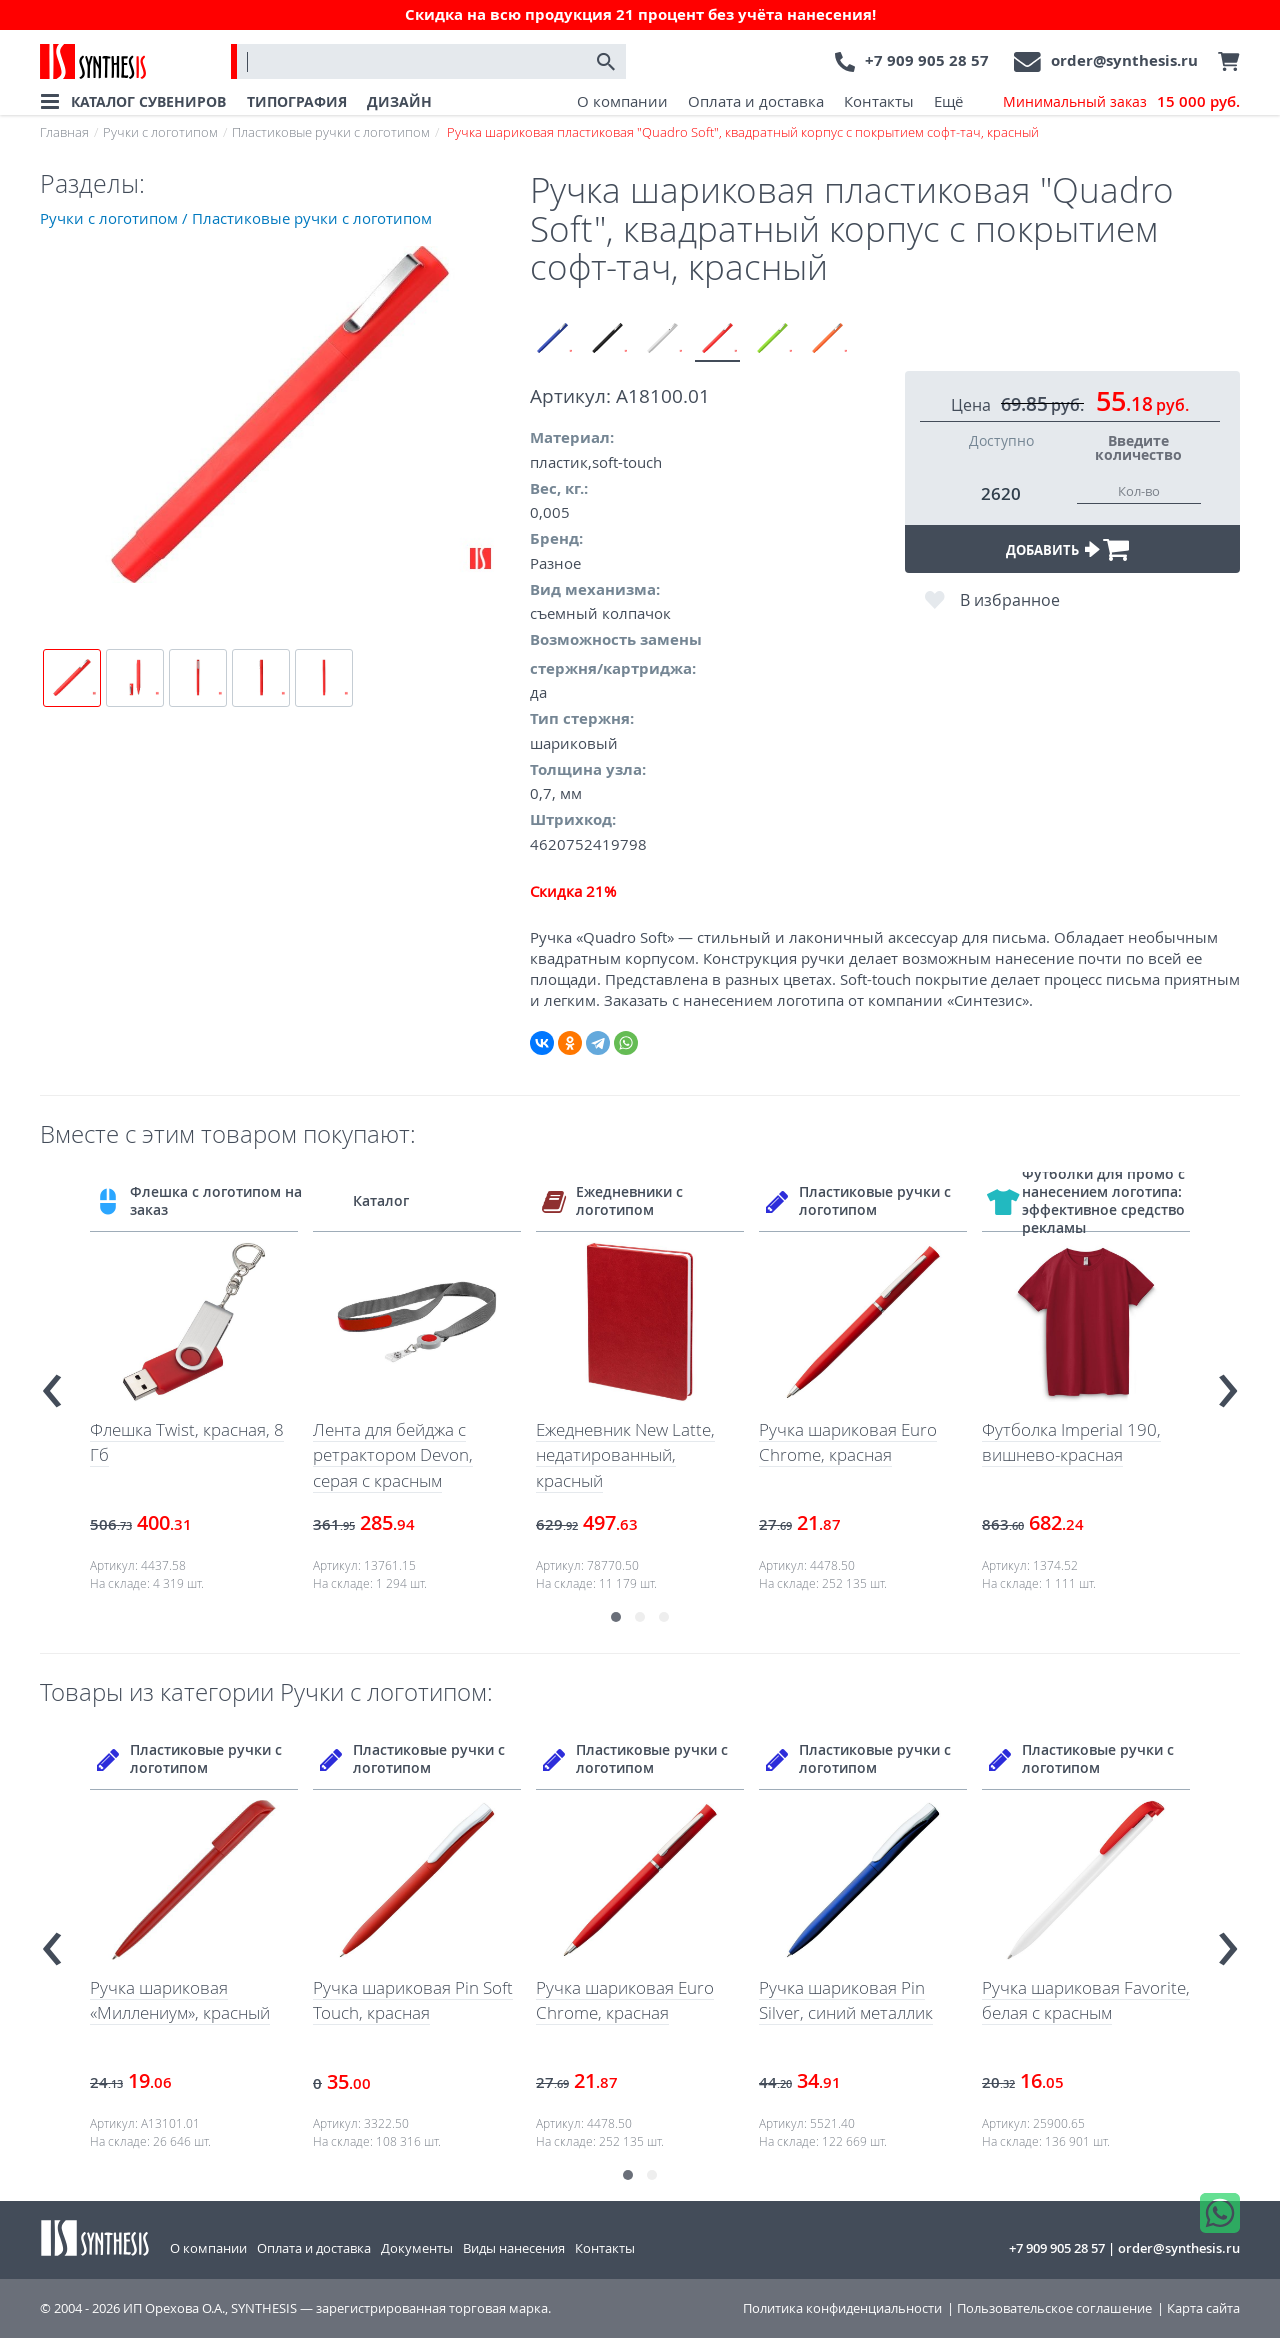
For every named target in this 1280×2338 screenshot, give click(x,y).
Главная (64, 132)
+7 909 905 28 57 (927, 60)
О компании (622, 101)
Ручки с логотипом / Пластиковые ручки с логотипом (236, 218)
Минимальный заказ (1121, 102)
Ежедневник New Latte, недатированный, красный (625, 1455)
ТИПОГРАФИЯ (297, 101)
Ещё (948, 101)
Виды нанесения (514, 2248)
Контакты (879, 101)
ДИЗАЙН (399, 101)
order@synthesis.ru (1124, 60)
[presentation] (52, 1382)
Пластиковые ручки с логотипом (331, 132)
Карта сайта (1203, 2308)
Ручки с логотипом (160, 132)
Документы (417, 2248)
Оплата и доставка (756, 101)
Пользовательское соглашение (1054, 2308)
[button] (616, 1617)
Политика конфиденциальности (842, 2308)
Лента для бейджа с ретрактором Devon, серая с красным (393, 1455)
